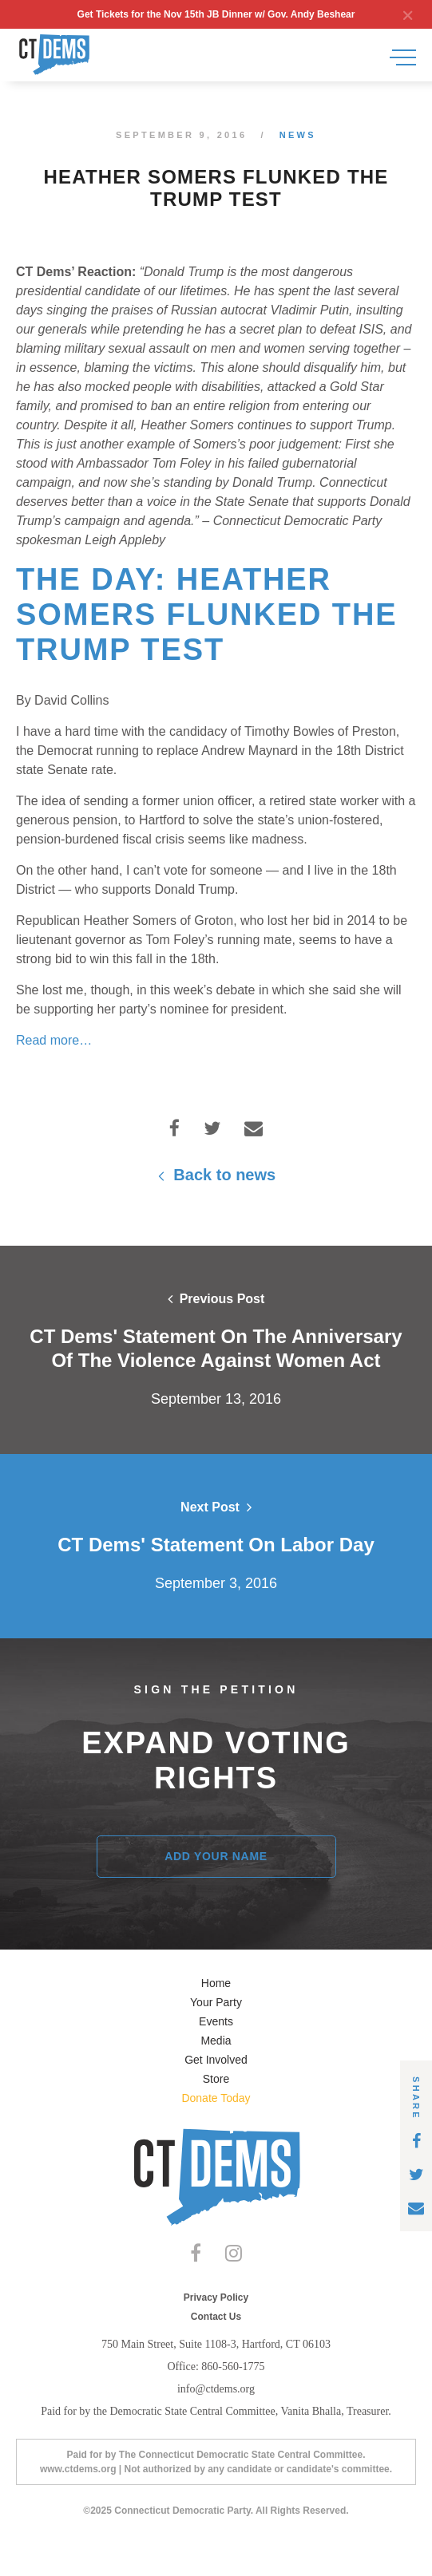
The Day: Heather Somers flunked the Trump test (207, 614)
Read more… (54, 1040)
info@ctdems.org (216, 2389)
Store (216, 2078)
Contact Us (216, 2316)
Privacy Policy (216, 2297)
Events (216, 2021)
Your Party (216, 2002)
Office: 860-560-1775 (215, 2367)
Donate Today (215, 2098)
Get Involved (216, 2059)
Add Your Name (216, 1856)
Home (216, 1983)
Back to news (216, 1174)
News (297, 135)
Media (215, 2040)
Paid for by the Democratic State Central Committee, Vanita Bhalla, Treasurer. (216, 2411)
